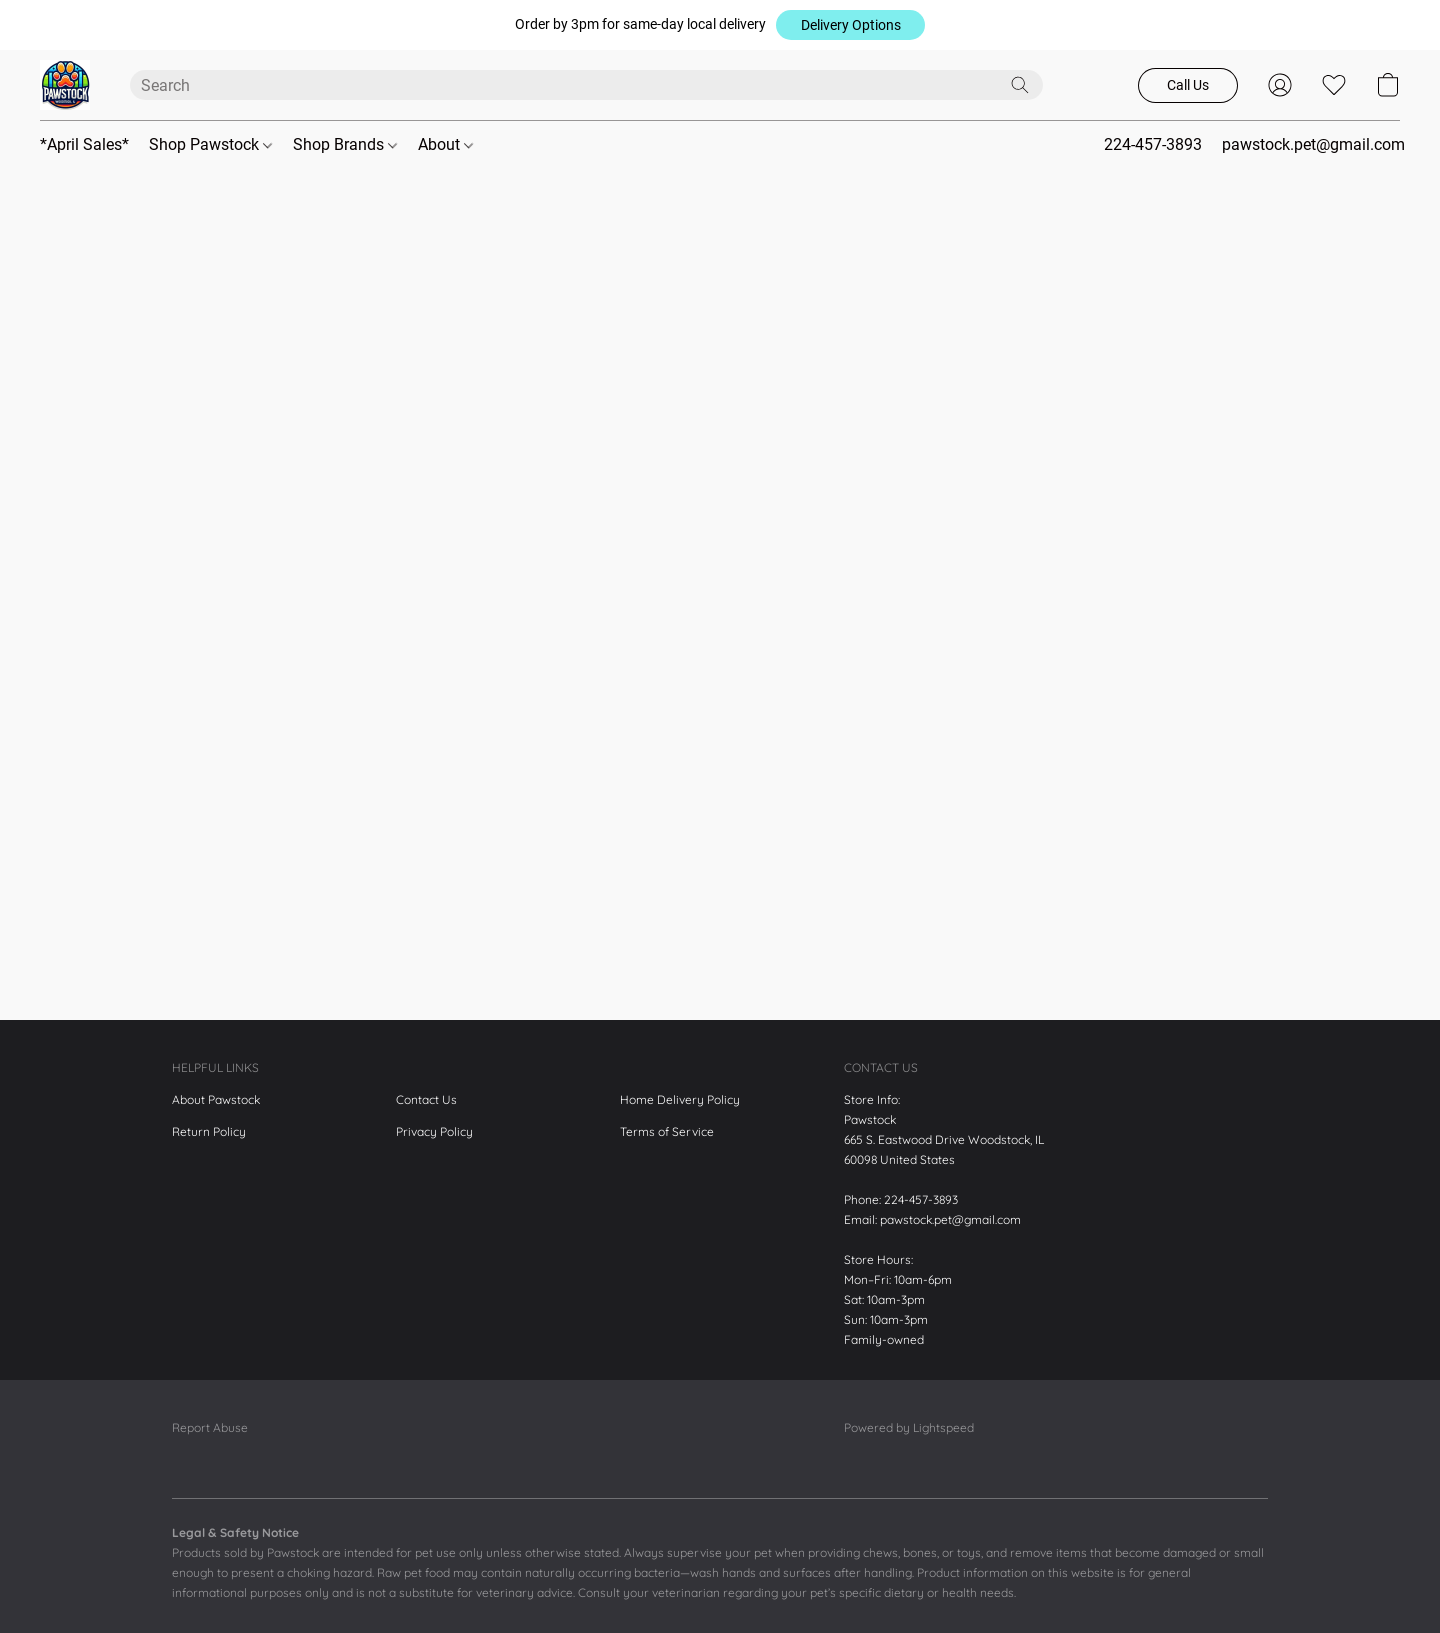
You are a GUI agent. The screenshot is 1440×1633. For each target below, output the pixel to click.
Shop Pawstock (210, 144)
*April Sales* (84, 144)
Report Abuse (210, 1427)
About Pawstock (216, 1099)
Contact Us (426, 1099)
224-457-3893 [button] (1153, 144)
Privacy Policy (434, 1131)
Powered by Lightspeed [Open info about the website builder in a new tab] (909, 1427)
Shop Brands (345, 144)
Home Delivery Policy (680, 1099)
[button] (850, 25)
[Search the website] (1020, 85)
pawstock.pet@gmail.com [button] (1313, 144)
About (445, 144)
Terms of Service (667, 1131)
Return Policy (209, 1131)
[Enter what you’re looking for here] (586, 85)
